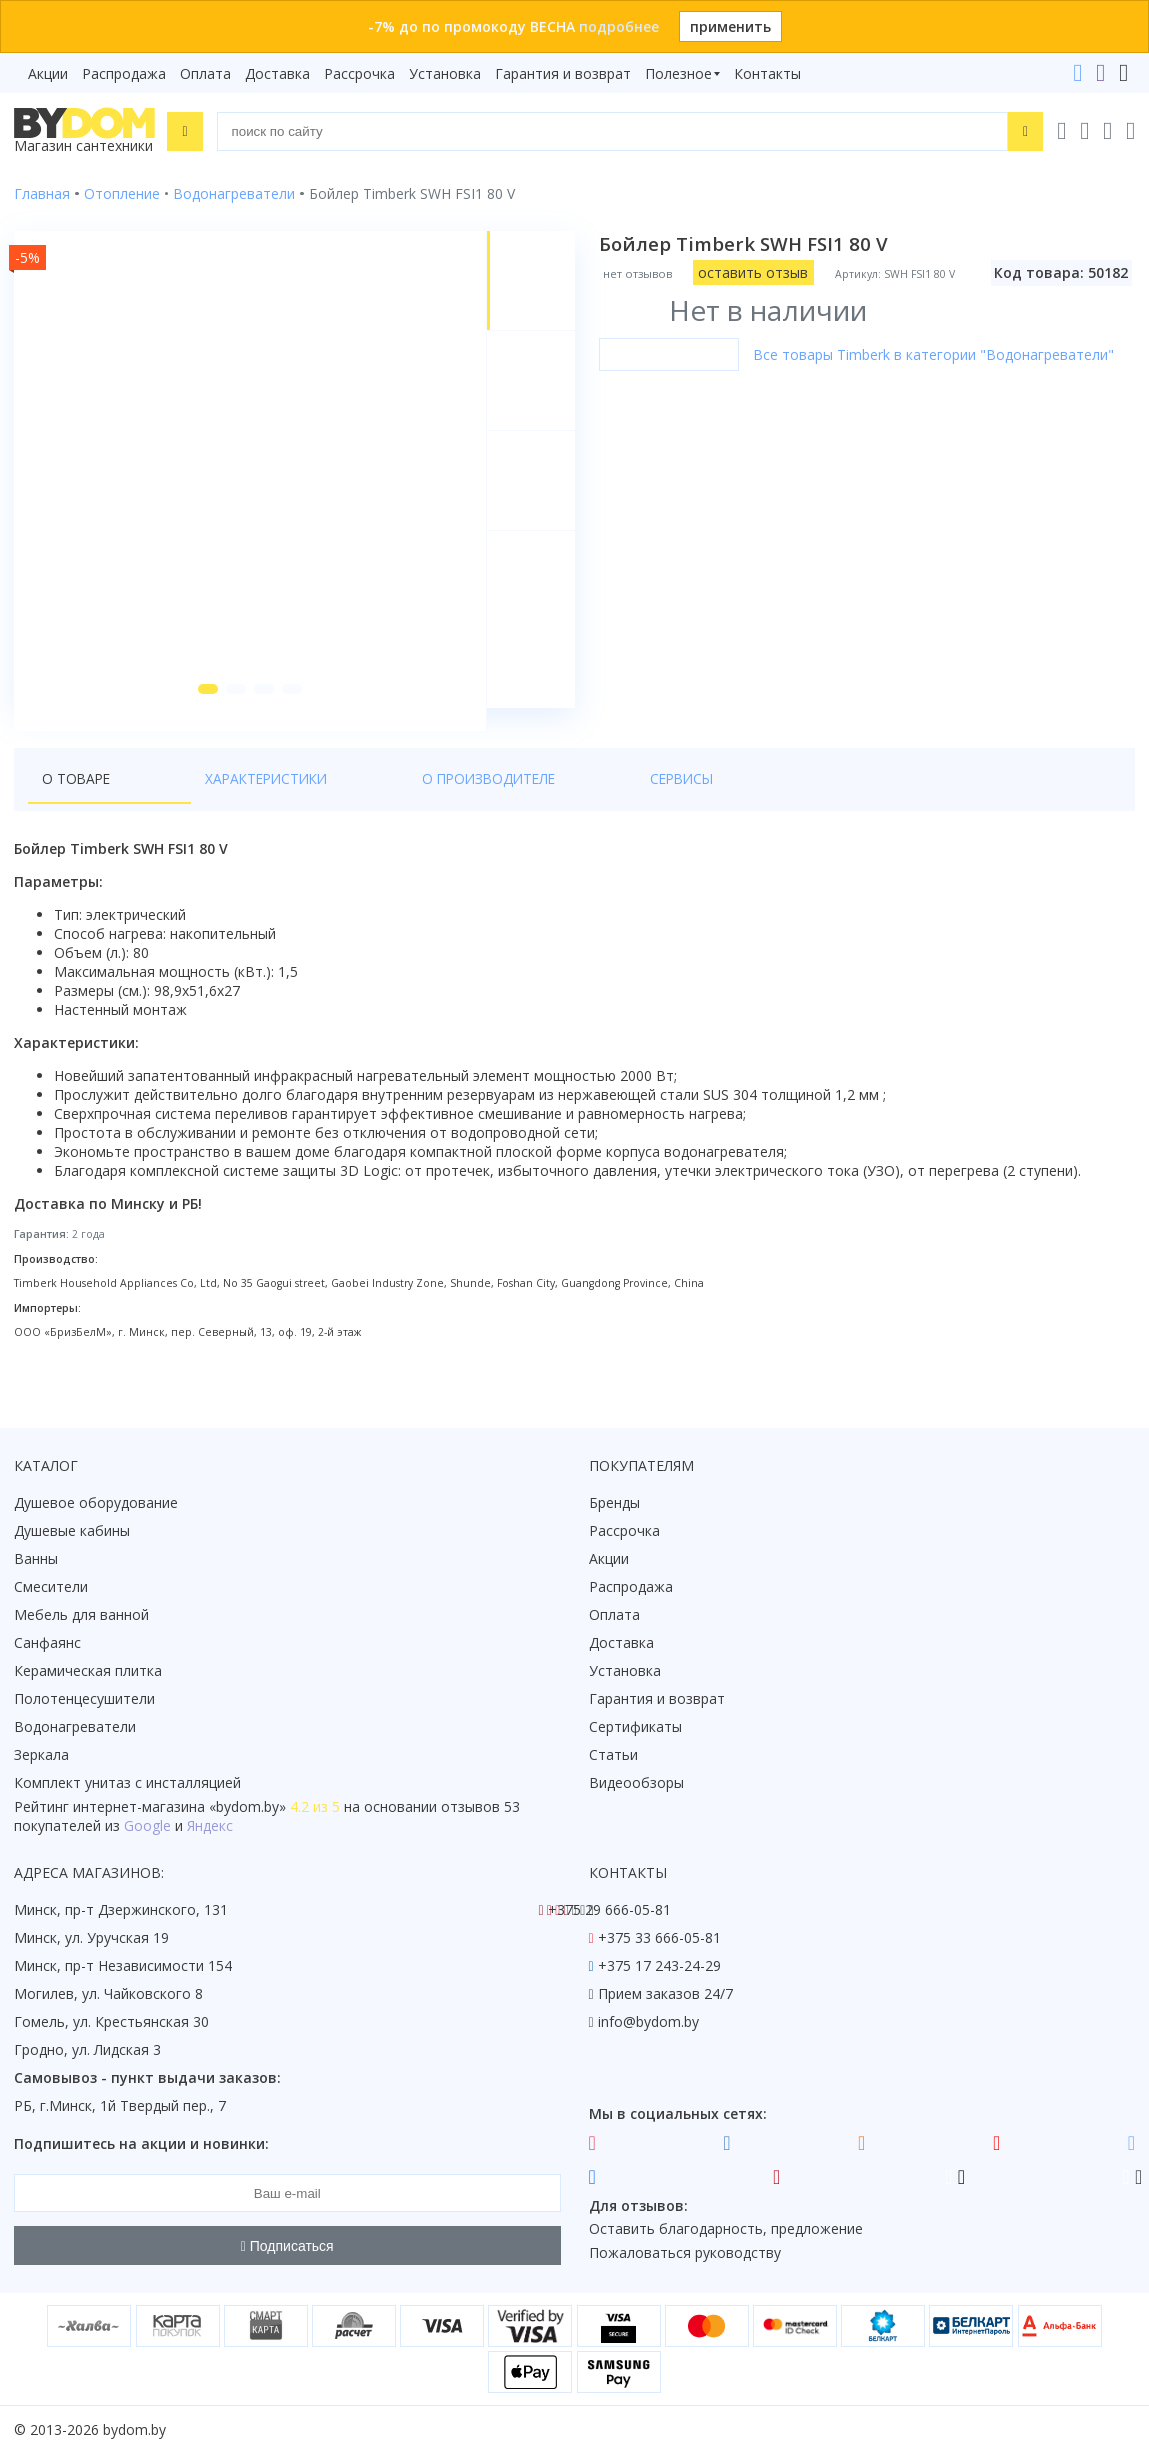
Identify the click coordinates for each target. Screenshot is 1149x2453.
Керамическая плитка (88, 1671)
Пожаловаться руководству (685, 2253)
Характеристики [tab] (206, 801)
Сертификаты (635, 1727)
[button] (202, 712)
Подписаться (287, 2246)
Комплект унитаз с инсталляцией (127, 1783)
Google (147, 1826)
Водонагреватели (75, 1727)
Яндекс (210, 1826)
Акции (48, 73)
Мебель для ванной (81, 1615)
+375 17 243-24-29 (659, 1966)
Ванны (36, 1559)
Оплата (205, 73)
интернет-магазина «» (179, 1807)
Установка (445, 73)
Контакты (767, 73)
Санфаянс (47, 1643)
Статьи (613, 1755)
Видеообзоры (636, 1783)
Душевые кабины (72, 1531)
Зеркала (41, 1755)
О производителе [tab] (369, 801)
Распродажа (124, 73)
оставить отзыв (757, 272)
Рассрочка (359, 73)
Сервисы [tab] (501, 801)
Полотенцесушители (84, 1699)
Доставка (277, 73)
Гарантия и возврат (563, 73)
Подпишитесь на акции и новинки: (141, 2144)
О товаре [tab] (77, 801)
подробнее (619, 26)
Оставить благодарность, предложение (726, 2229)
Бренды (614, 1503)
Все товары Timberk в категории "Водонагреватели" (937, 354)
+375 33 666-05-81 (659, 1938)
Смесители (51, 1587)
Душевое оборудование (96, 1503)
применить (730, 26)
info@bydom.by (648, 2022)
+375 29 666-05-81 (609, 1910)
